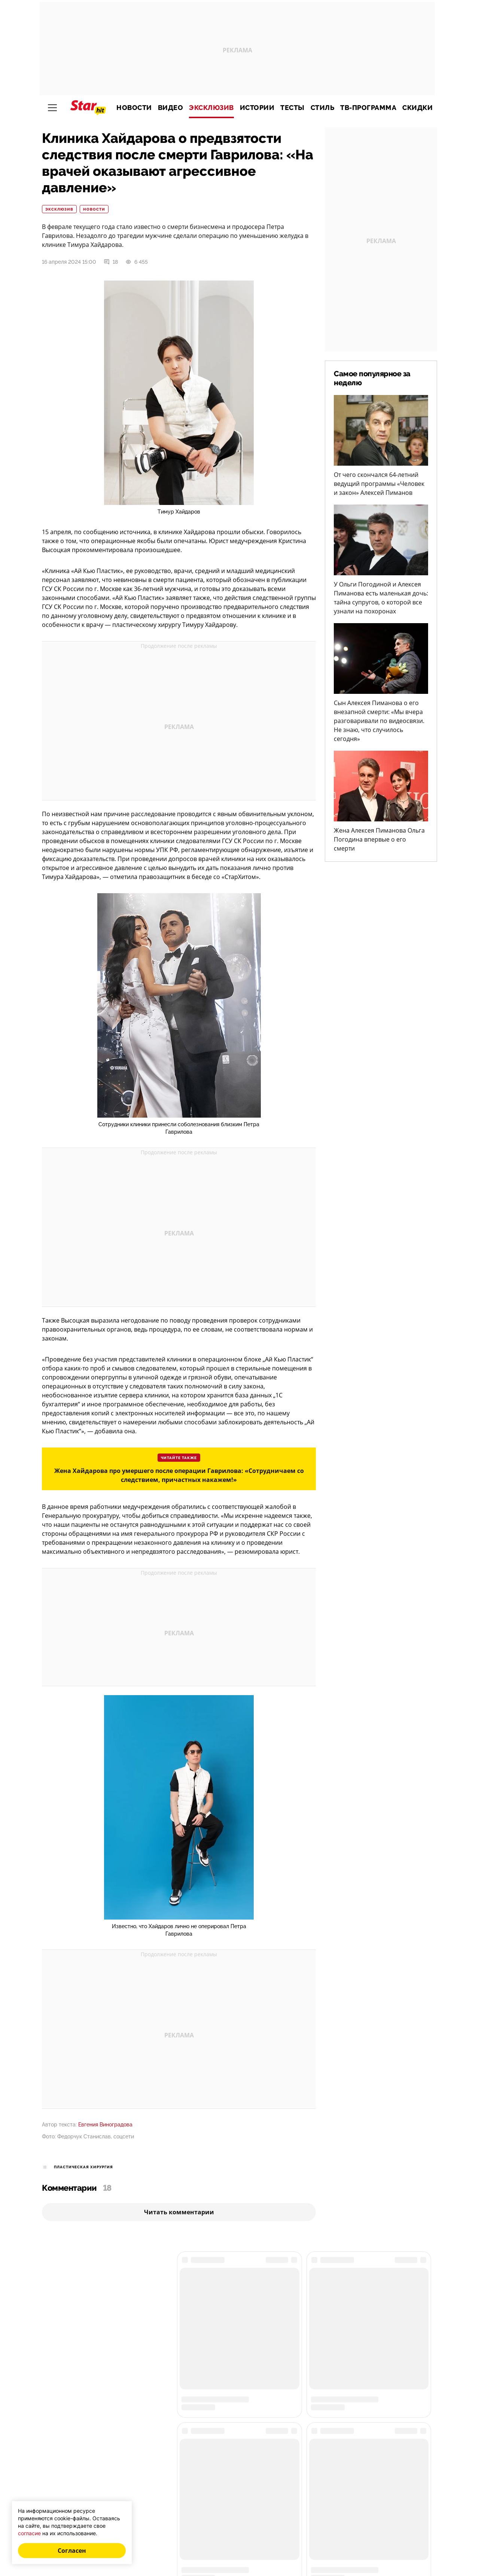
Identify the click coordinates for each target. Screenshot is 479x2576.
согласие (29, 2533)
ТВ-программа (368, 108)
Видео (170, 108)
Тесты (292, 108)
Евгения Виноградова (105, 2125)
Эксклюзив (211, 108)
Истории (257, 108)
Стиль (323, 108)
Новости (134, 108)
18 (111, 262)
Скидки (417, 108)
